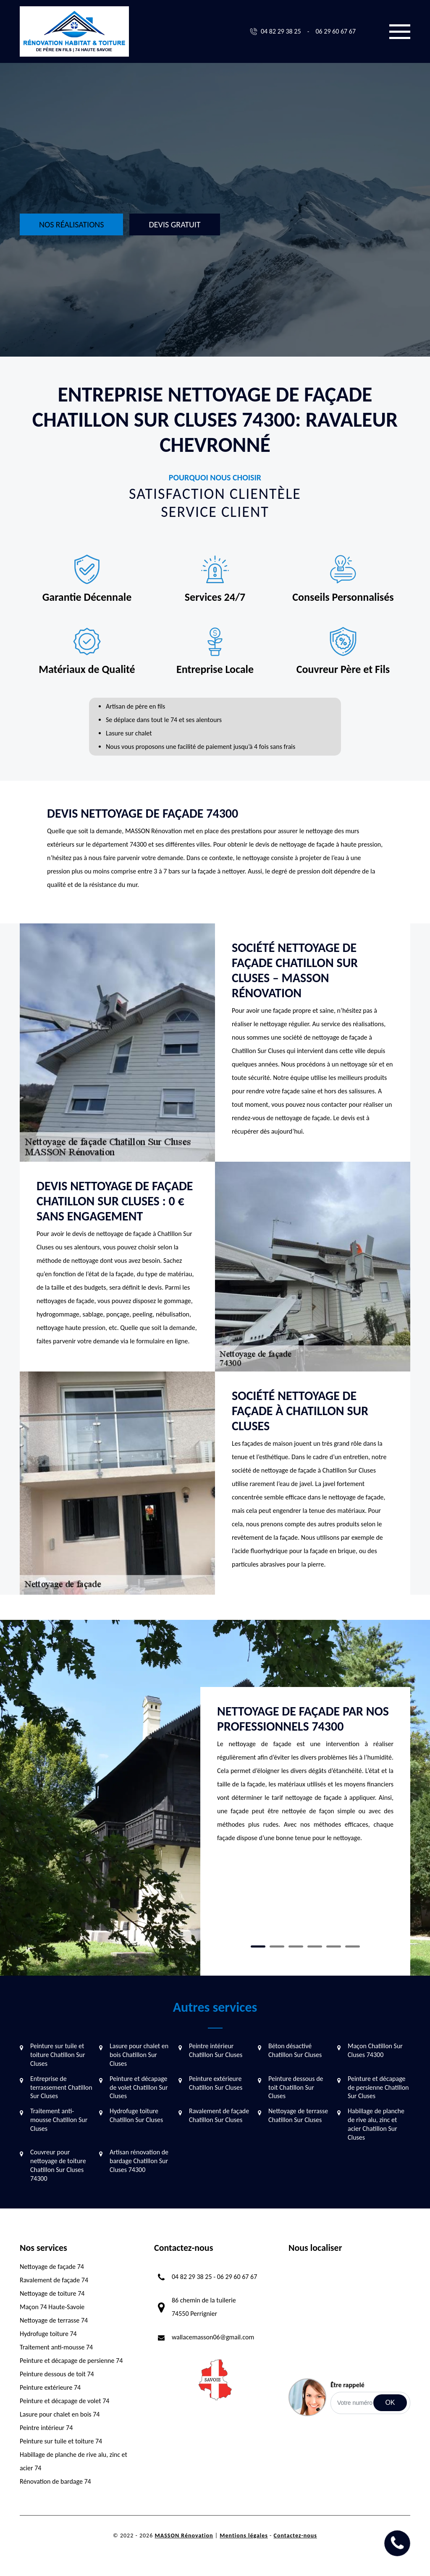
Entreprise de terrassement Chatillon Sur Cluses (61, 2087)
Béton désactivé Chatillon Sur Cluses (295, 2050)
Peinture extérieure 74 (50, 2387)
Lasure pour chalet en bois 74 (60, 2414)
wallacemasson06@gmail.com (213, 2337)
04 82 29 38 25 (281, 31)
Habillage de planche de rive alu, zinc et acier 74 (73, 2461)
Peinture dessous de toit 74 (57, 2374)
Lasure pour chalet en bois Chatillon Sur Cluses (139, 2055)
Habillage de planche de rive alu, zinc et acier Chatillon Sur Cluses (376, 2124)
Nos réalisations (71, 224)
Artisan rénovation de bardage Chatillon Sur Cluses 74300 (139, 2161)
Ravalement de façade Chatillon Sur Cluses (219, 2115)
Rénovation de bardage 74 (55, 2481)
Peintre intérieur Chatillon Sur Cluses (215, 2050)
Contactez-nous (295, 2535)
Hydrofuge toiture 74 (48, 2334)
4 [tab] (314, 1946)
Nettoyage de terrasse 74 (54, 2320)
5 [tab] (333, 1946)
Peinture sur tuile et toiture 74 (61, 2441)
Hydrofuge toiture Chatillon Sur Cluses (136, 2115)
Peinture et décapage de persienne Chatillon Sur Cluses (378, 2087)
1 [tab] (258, 1946)
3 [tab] (295, 1946)
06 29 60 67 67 (335, 31)
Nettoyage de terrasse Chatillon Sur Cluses (298, 2115)
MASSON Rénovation (184, 2535)
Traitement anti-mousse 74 (56, 2347)
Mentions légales (244, 2535)
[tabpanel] (305, 1777)
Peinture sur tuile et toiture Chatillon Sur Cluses (57, 2055)
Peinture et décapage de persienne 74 (71, 2361)
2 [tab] (277, 1946)
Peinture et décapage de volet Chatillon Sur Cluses (139, 2087)
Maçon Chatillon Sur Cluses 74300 (375, 2050)
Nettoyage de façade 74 (52, 2267)
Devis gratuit (174, 224)
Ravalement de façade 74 (54, 2280)
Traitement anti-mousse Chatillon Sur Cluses (58, 2120)
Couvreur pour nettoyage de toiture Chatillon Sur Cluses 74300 (58, 2165)
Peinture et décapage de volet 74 (64, 2401)
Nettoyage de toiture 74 (52, 2293)
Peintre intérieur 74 (46, 2428)
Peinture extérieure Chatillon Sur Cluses (215, 2083)
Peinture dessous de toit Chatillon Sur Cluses (295, 2087)
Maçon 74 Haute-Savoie (52, 2307)
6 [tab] (352, 1946)
